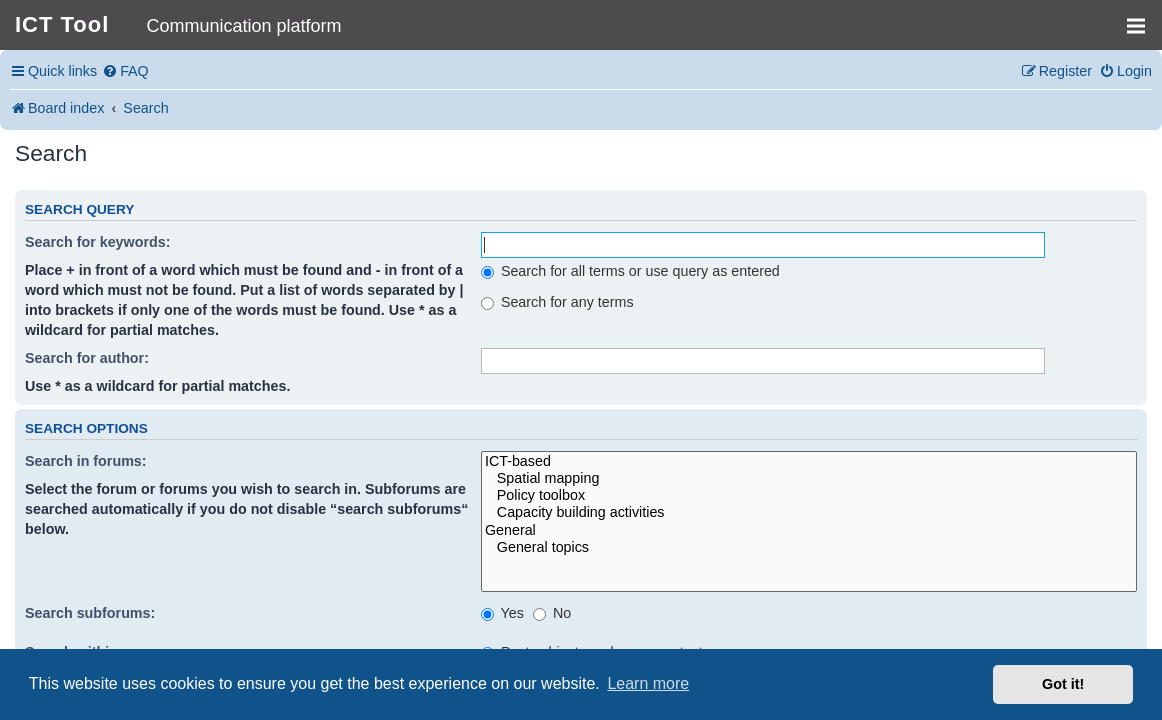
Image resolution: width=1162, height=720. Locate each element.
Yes (502, 613)
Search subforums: (90, 613)
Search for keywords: (97, 242)
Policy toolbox (809, 495)
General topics (809, 547)
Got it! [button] (1063, 684)
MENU (1142, 17)
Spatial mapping (809, 478)
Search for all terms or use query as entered (630, 271)
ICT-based (809, 461)
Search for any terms (557, 302)
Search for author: (87, 358)
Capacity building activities (809, 512)
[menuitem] (125, 71)
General (809, 530)
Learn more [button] (648, 683)
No (552, 613)
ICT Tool (62, 24)
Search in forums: (86, 461)
